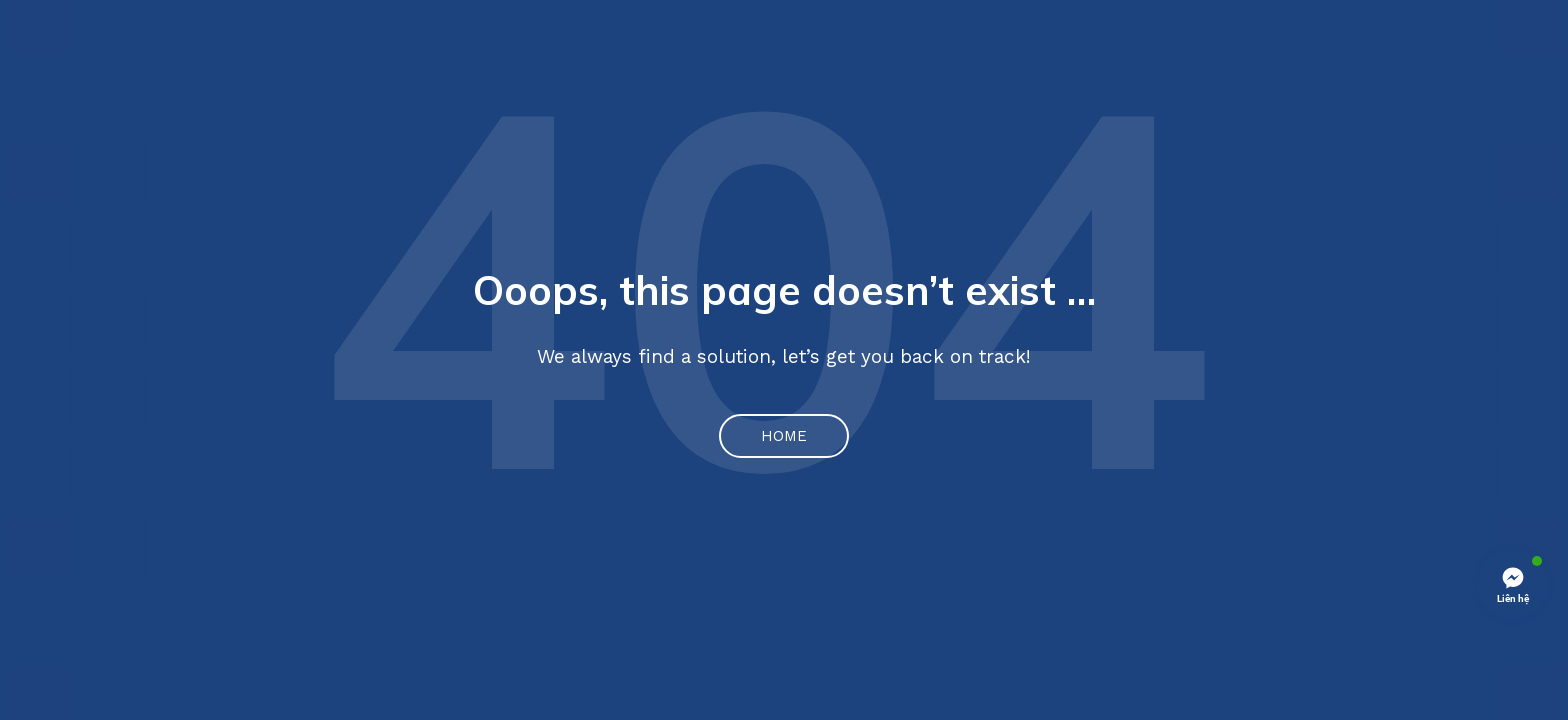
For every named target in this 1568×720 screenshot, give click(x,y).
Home (784, 436)
